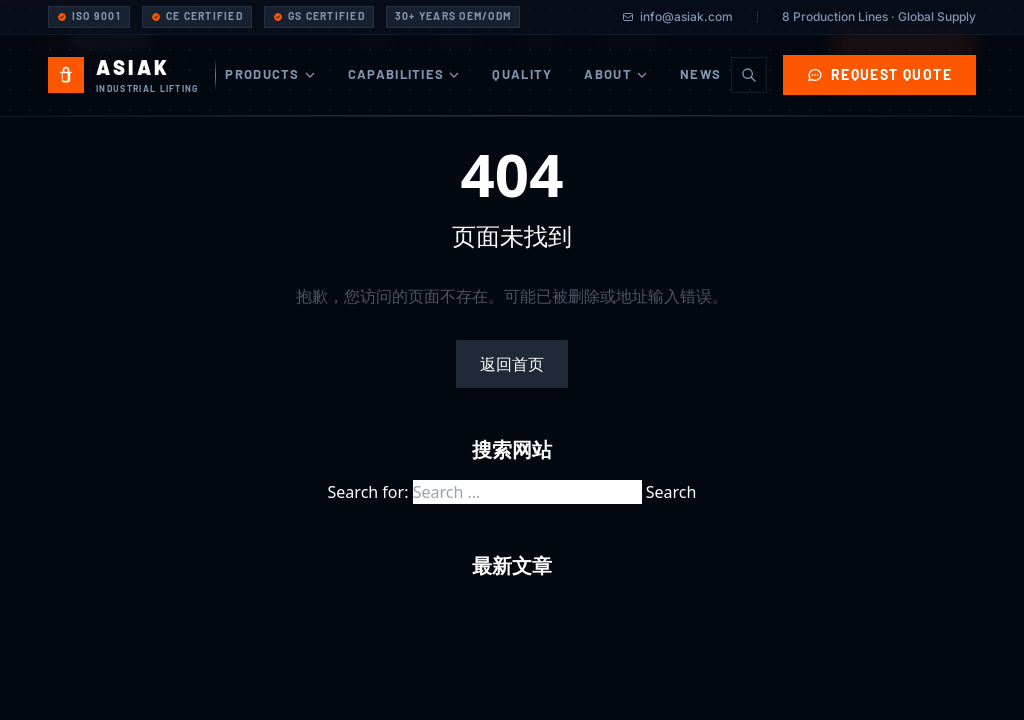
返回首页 (512, 364)
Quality (522, 74)
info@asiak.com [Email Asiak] (677, 16)
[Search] (749, 75)
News (700, 74)
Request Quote (879, 74)
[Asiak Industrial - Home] (132, 75)
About (616, 74)
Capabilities (404, 74)
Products (270, 74)
